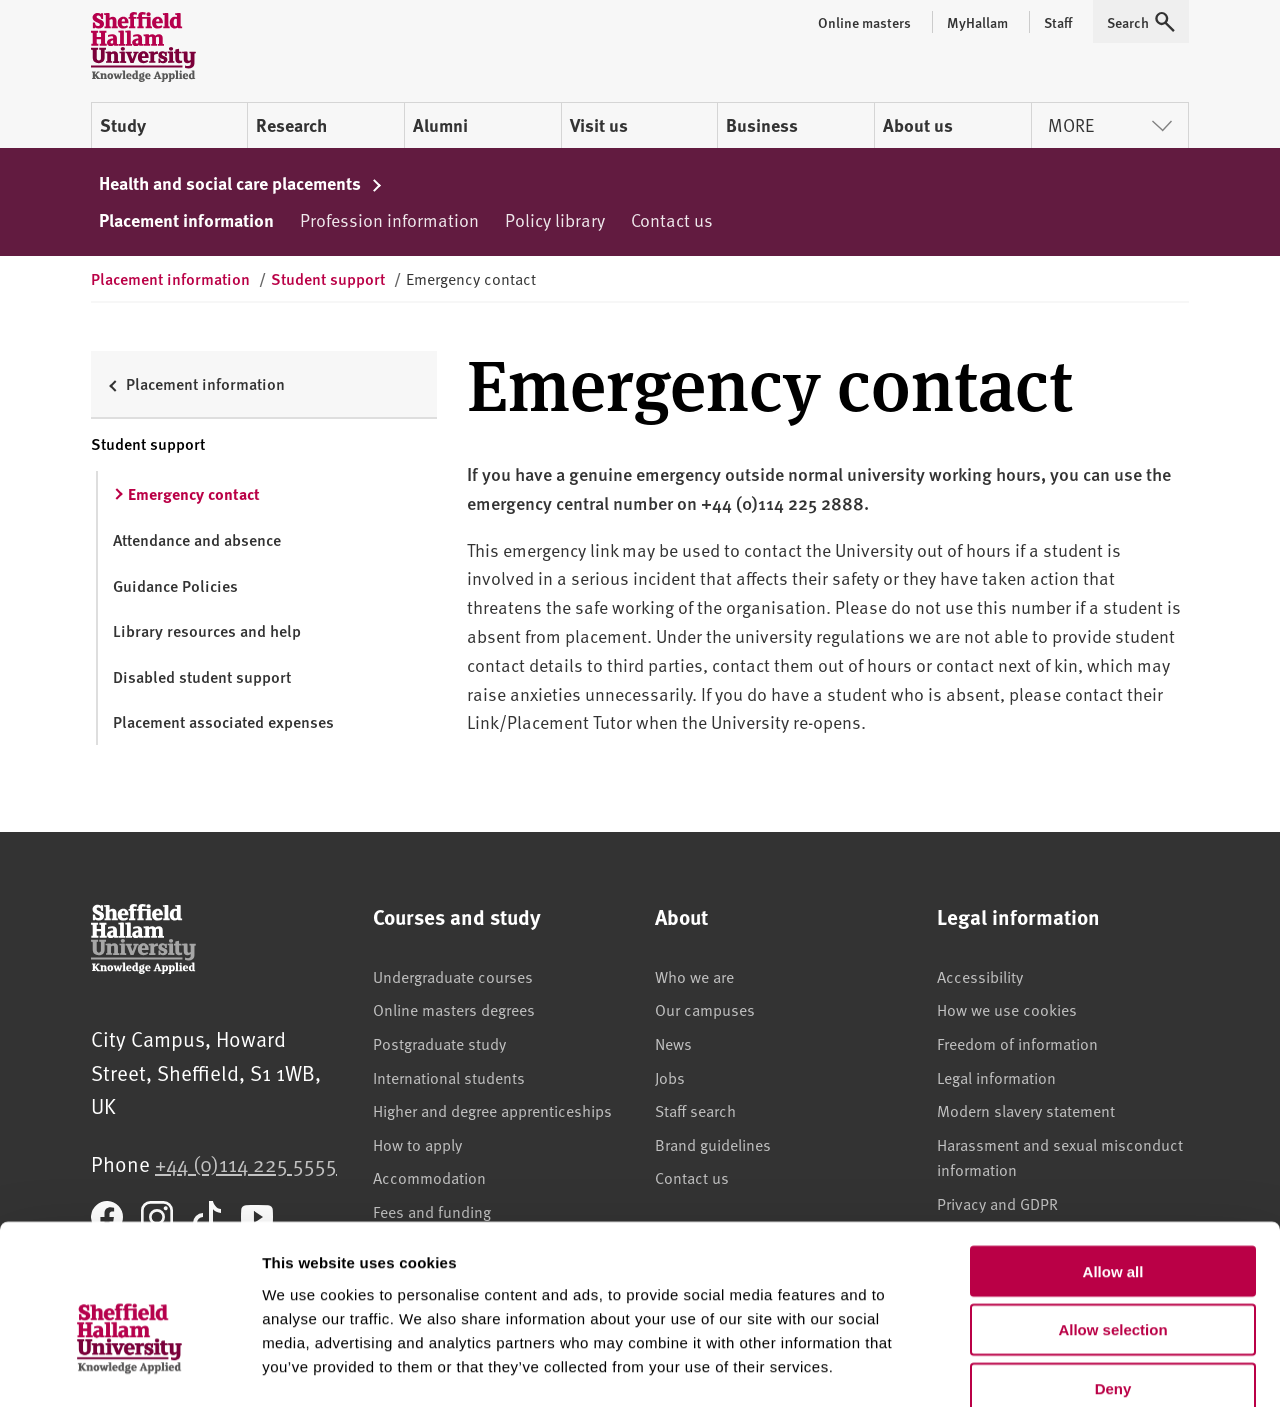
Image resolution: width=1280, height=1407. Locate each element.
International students (449, 1077)
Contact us (672, 219)
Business (762, 125)
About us (918, 125)
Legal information (996, 1077)
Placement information (186, 220)
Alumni (440, 125)
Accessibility (980, 976)
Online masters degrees (454, 1009)
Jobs (670, 1077)
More (1110, 124)
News (673, 1043)
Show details (1049, 1367)
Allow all (1113, 1161)
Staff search (695, 1110)
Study (123, 125)
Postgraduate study (439, 1043)
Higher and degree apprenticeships (492, 1110)
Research (291, 125)
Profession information (389, 219)
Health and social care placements (241, 183)
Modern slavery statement (1026, 1110)
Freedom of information (1017, 1043)
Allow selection (1112, 1220)
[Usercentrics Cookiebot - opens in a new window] (129, 1368)
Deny (1113, 1279)
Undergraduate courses (453, 976)
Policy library (555, 219)
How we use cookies (1007, 1009)
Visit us (599, 125)
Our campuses (705, 1009)
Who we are (694, 976)
